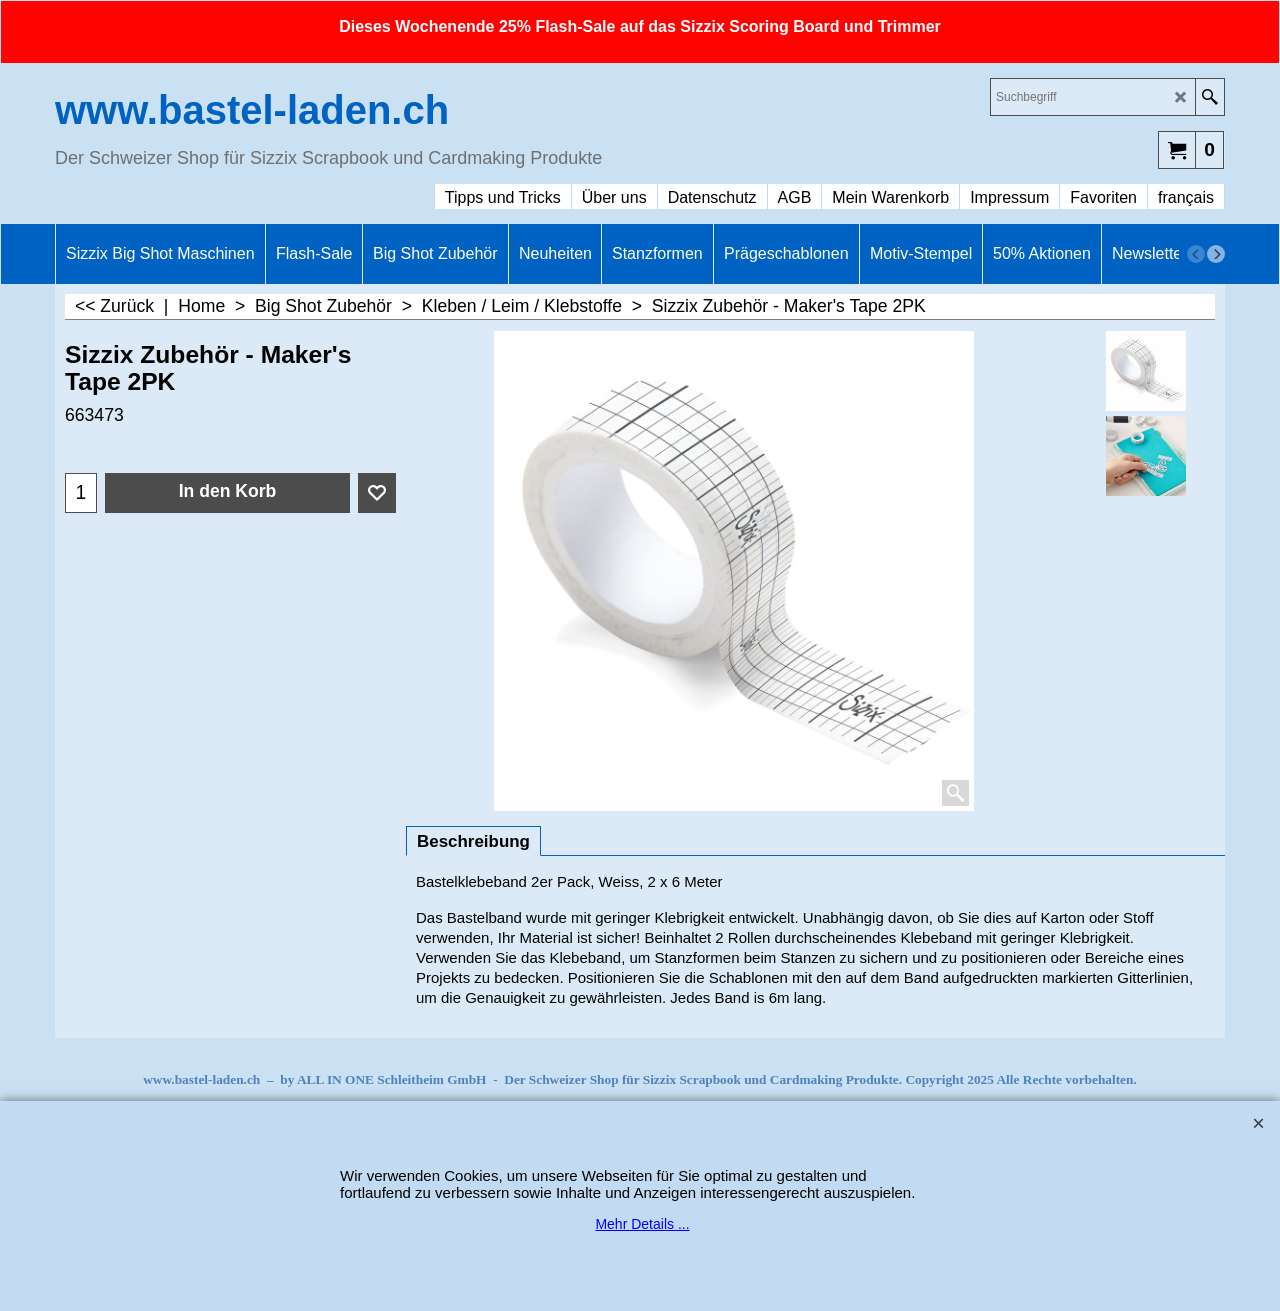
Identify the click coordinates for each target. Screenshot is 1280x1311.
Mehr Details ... (642, 1224)
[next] (1216, 254)
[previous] (1196, 254)
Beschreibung (473, 841)
